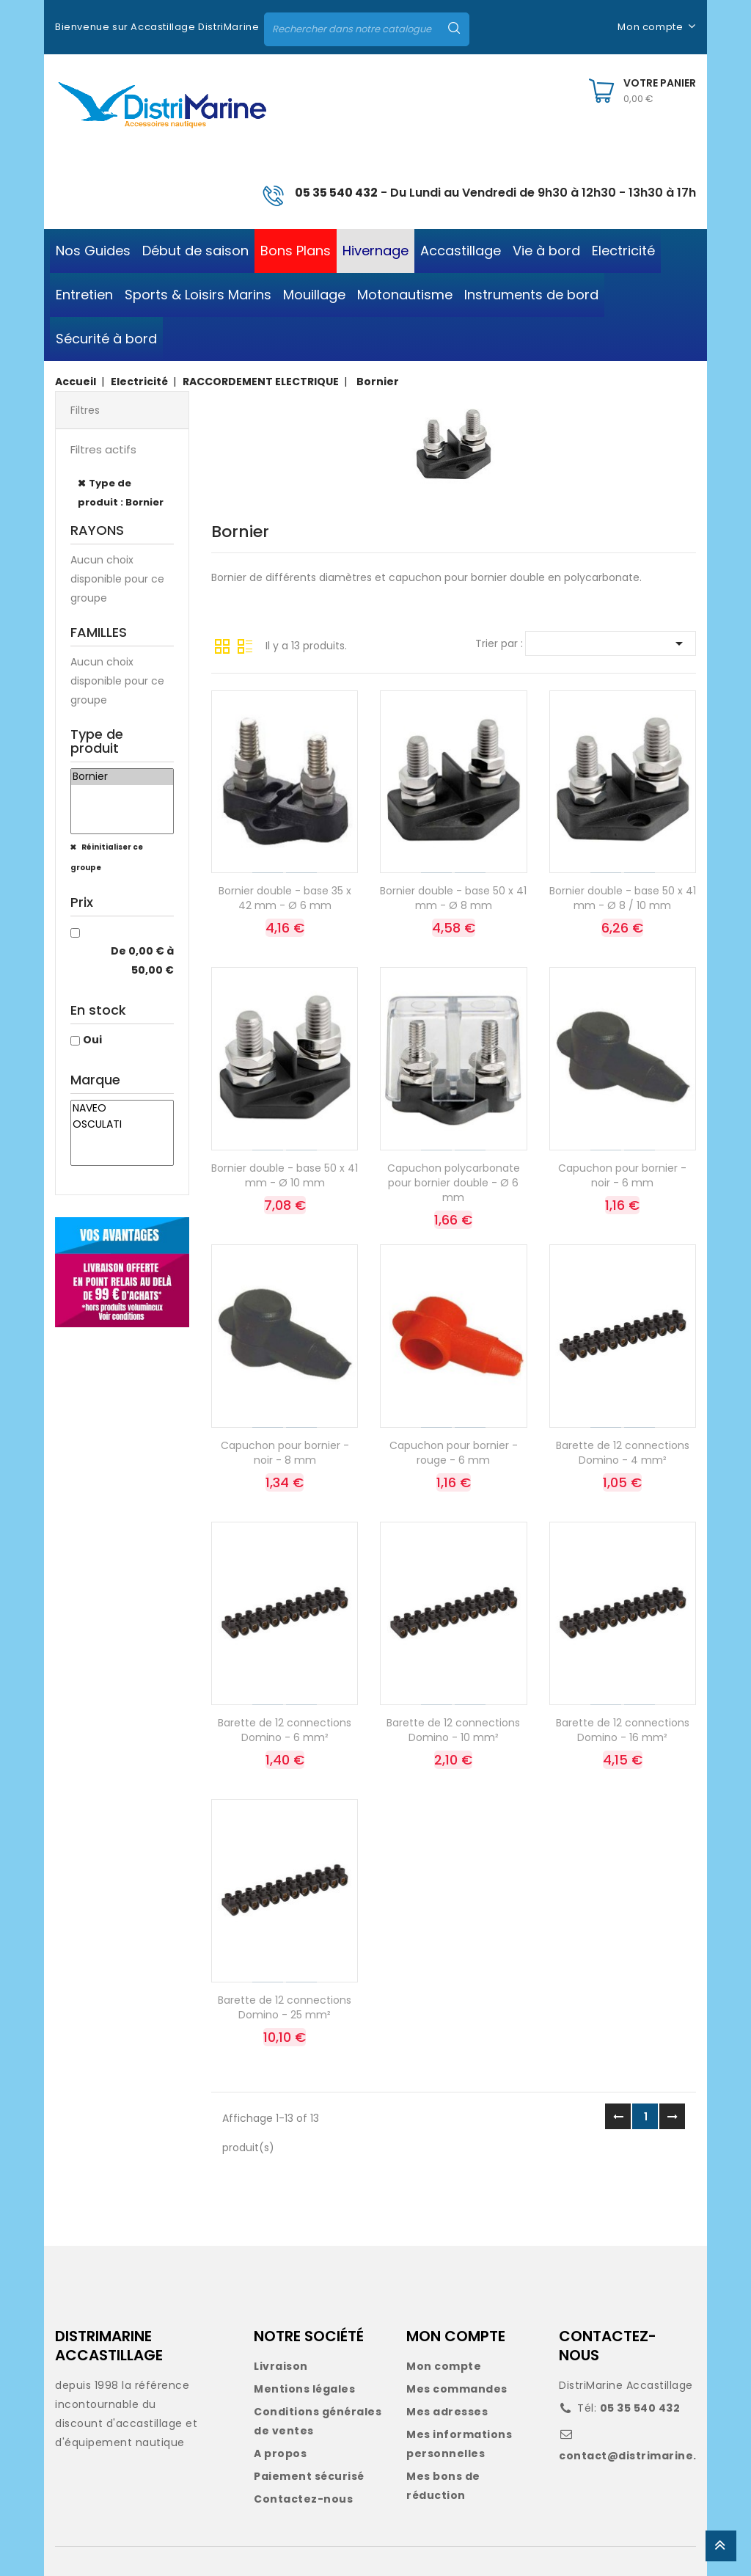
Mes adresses (447, 2411)
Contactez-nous (303, 2499)
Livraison (281, 2366)
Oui (92, 1039)
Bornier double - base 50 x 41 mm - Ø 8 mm (453, 898)
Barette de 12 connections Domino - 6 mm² (284, 1730)
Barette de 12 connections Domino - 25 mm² (284, 2007)
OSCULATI (122, 1125)
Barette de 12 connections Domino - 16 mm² (622, 1730)
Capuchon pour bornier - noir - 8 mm (285, 1452)
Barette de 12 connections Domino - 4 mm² (622, 1452)
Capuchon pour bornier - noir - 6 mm (622, 1175)
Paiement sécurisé (309, 2476)
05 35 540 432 (336, 192)
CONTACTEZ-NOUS (607, 2345)
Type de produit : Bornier (121, 492)
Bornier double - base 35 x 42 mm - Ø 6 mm (285, 898)
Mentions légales (304, 2389)
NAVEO (122, 1109)
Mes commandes (457, 2389)
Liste (245, 645)
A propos (280, 2453)
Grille (222, 645)
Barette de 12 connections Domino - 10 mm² (453, 1730)
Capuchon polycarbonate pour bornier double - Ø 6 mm (453, 1183)
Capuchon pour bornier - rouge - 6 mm (453, 1452)
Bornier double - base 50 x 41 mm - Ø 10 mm (284, 1175)
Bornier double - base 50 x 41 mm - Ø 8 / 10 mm (622, 898)
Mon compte (443, 2366)
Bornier (122, 777)
